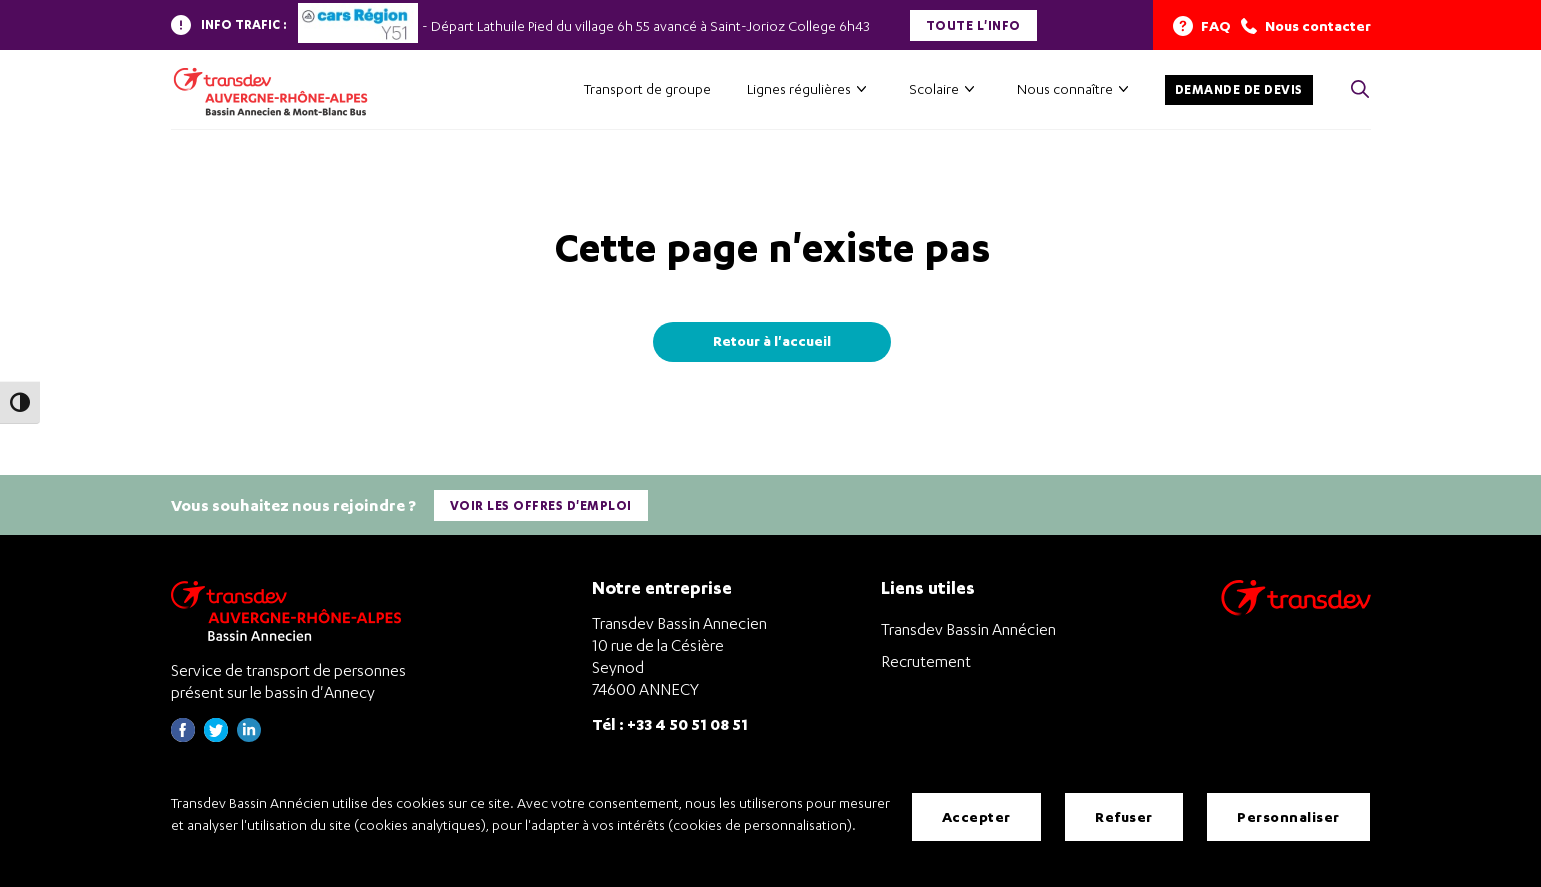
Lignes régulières (799, 88)
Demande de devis (1239, 89)
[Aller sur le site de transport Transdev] (1296, 610)
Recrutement (926, 661)
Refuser (1124, 816)
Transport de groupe (647, 88)
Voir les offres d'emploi (541, 505)
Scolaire (934, 88)
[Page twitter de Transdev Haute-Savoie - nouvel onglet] (216, 736)
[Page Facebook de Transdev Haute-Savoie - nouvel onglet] (183, 736)
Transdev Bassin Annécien (968, 629)
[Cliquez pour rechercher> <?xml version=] (1360, 90)
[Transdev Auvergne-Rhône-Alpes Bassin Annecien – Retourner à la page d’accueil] (291, 610)
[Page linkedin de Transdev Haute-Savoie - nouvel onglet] (249, 736)
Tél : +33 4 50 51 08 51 (670, 723)
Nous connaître (1065, 88)
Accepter (976, 816)
